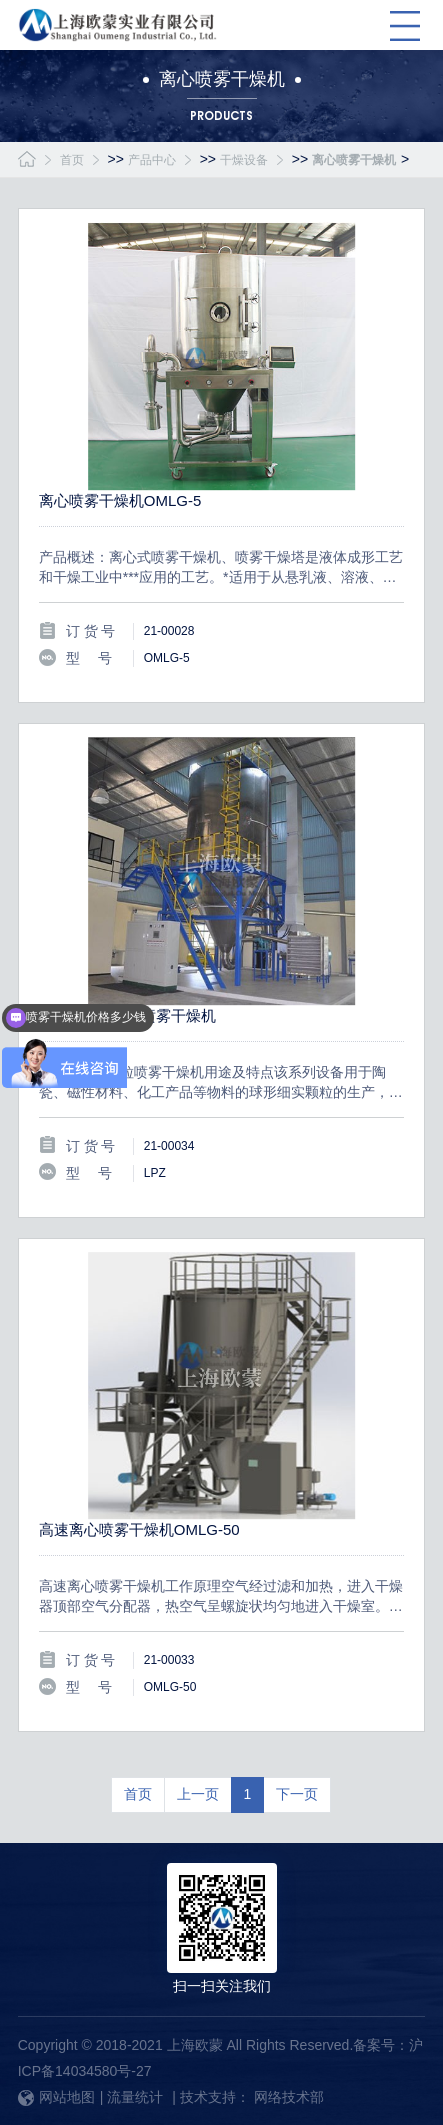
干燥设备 (244, 160)
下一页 (297, 1794)
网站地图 (56, 2097)
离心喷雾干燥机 (354, 160)
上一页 (198, 1794)
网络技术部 (289, 2097)
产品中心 (152, 160)
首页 (72, 160)
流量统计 (135, 2097)
